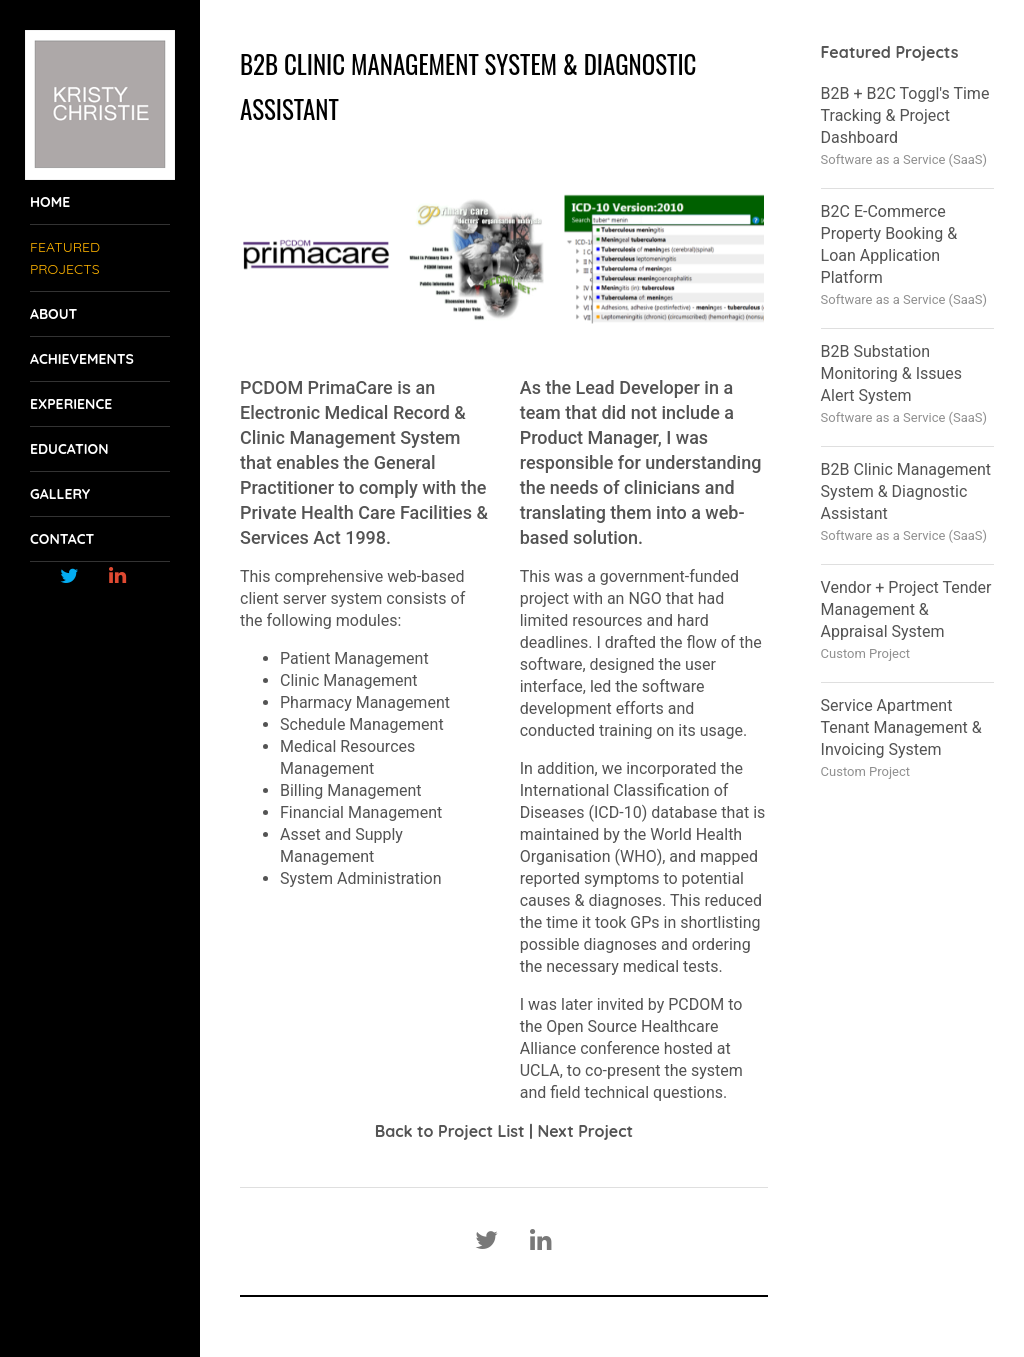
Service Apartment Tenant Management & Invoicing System (901, 727)
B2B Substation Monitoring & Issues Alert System (891, 373)
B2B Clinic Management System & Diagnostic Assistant (906, 491)
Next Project (585, 1131)
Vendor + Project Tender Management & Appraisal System (906, 609)
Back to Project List (450, 1131)
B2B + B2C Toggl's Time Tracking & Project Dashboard (905, 115)
